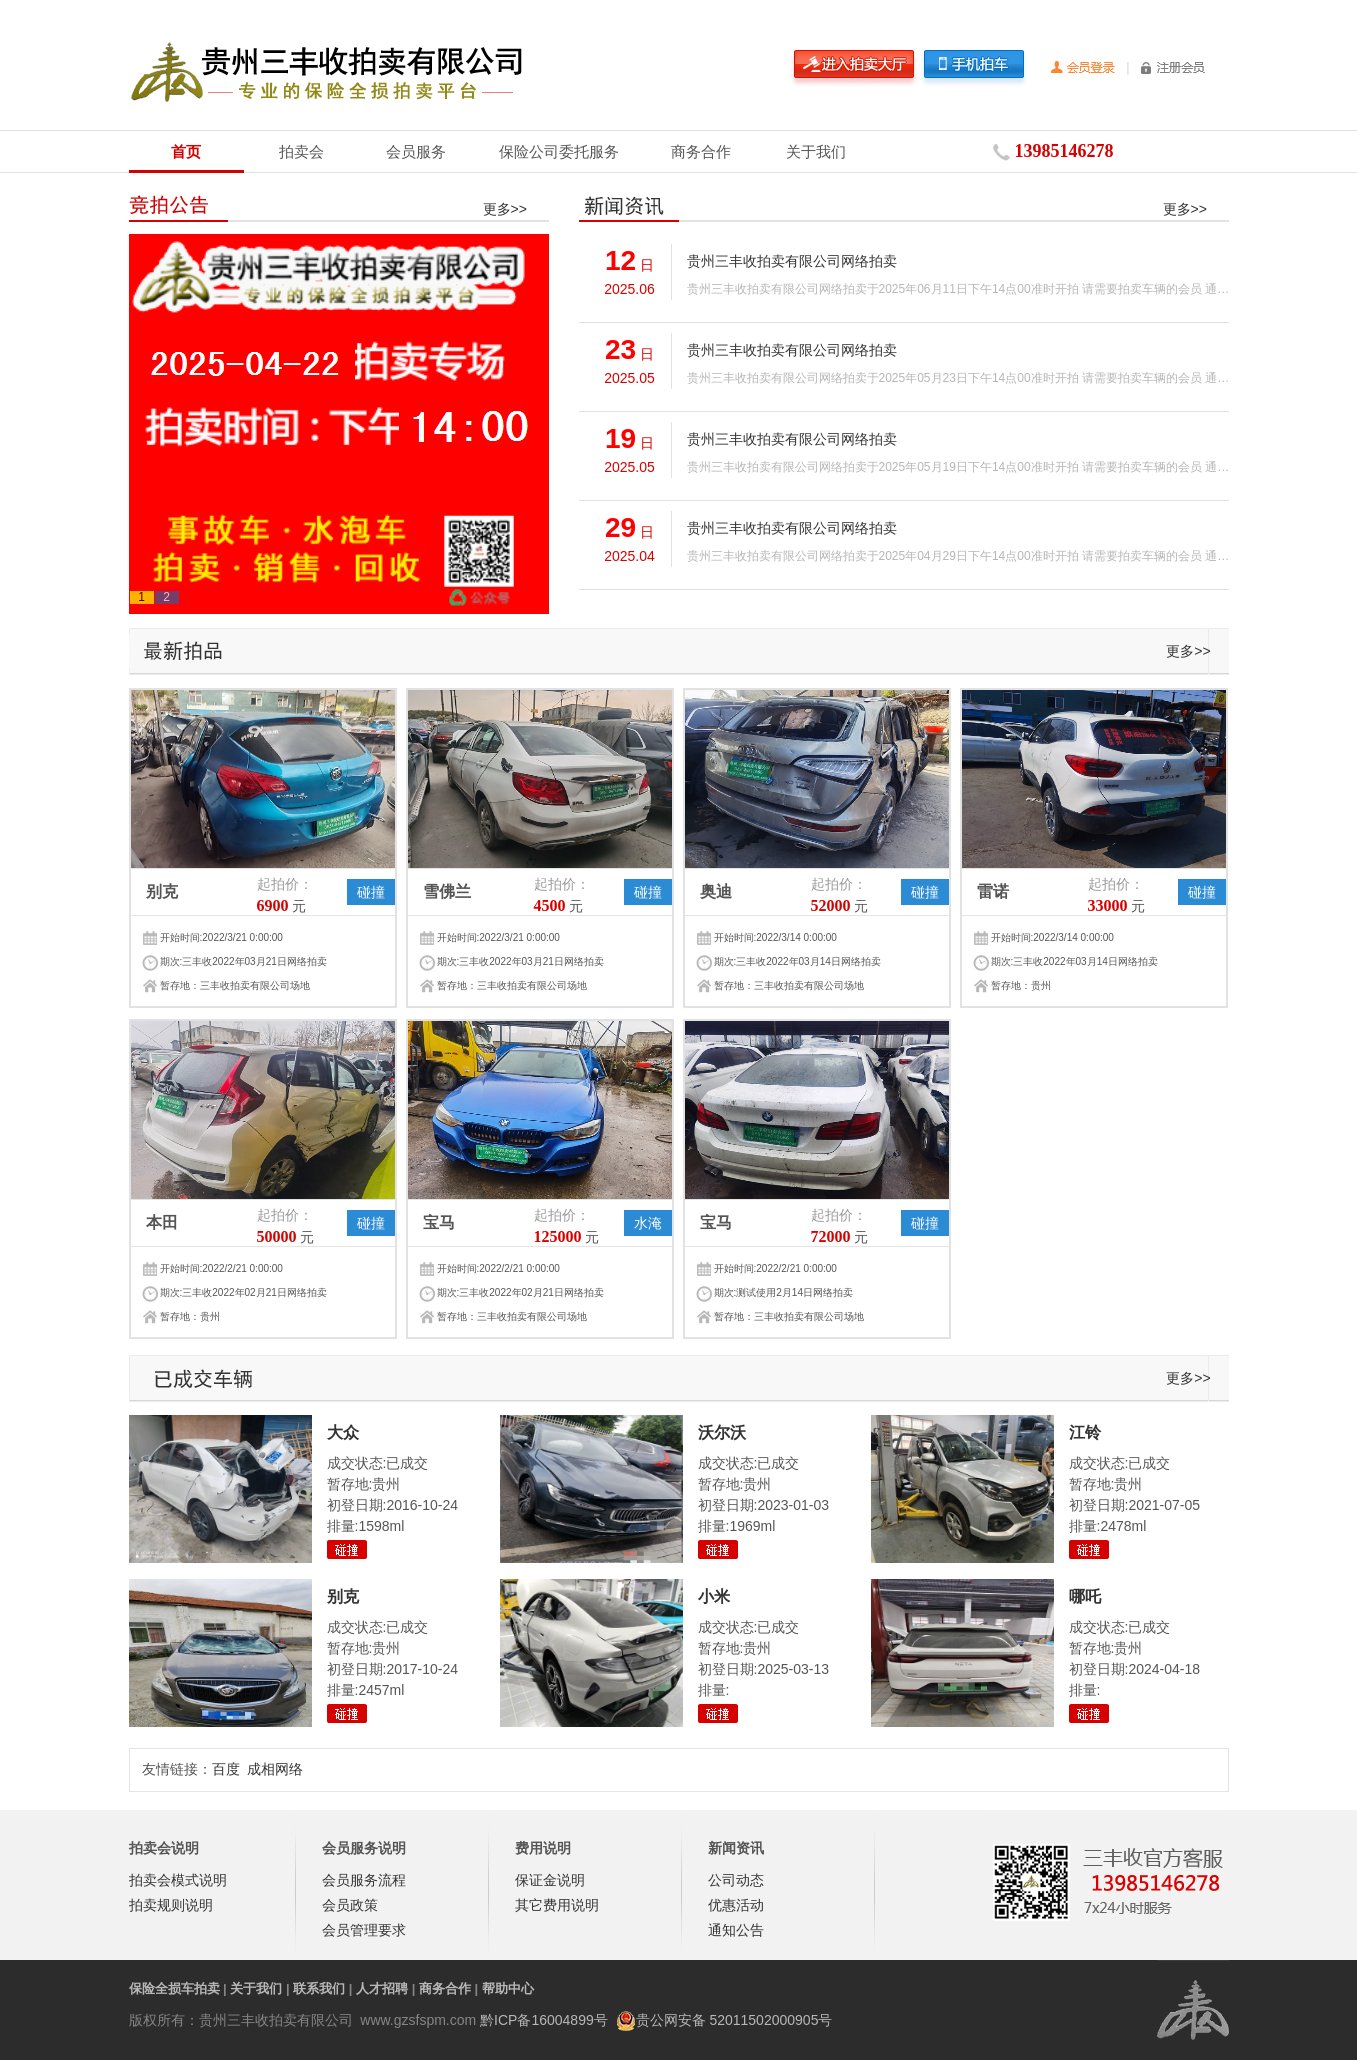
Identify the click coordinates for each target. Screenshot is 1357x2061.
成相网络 (275, 1769)
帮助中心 (508, 1988)
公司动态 (736, 1880)
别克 (343, 1596)
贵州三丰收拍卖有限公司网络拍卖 (792, 261)
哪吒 (1085, 1596)
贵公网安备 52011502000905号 (734, 2020)
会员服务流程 (364, 1880)
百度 (226, 1769)
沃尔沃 (722, 1432)
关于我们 (816, 151)
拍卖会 (301, 151)
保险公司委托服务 (559, 151)
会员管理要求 (364, 1930)
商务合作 (701, 151)
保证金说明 (550, 1880)
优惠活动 (736, 1905)
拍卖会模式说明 (178, 1880)
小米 (714, 1596)
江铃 (1085, 1432)
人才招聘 (382, 1988)
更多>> (505, 209)
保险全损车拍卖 (174, 1988)
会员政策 (350, 1905)
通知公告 (736, 1930)
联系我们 (319, 1988)
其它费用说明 (557, 1905)
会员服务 (416, 151)
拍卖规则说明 (171, 1905)
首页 (186, 151)
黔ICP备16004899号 (544, 2020)
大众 (343, 1432)
